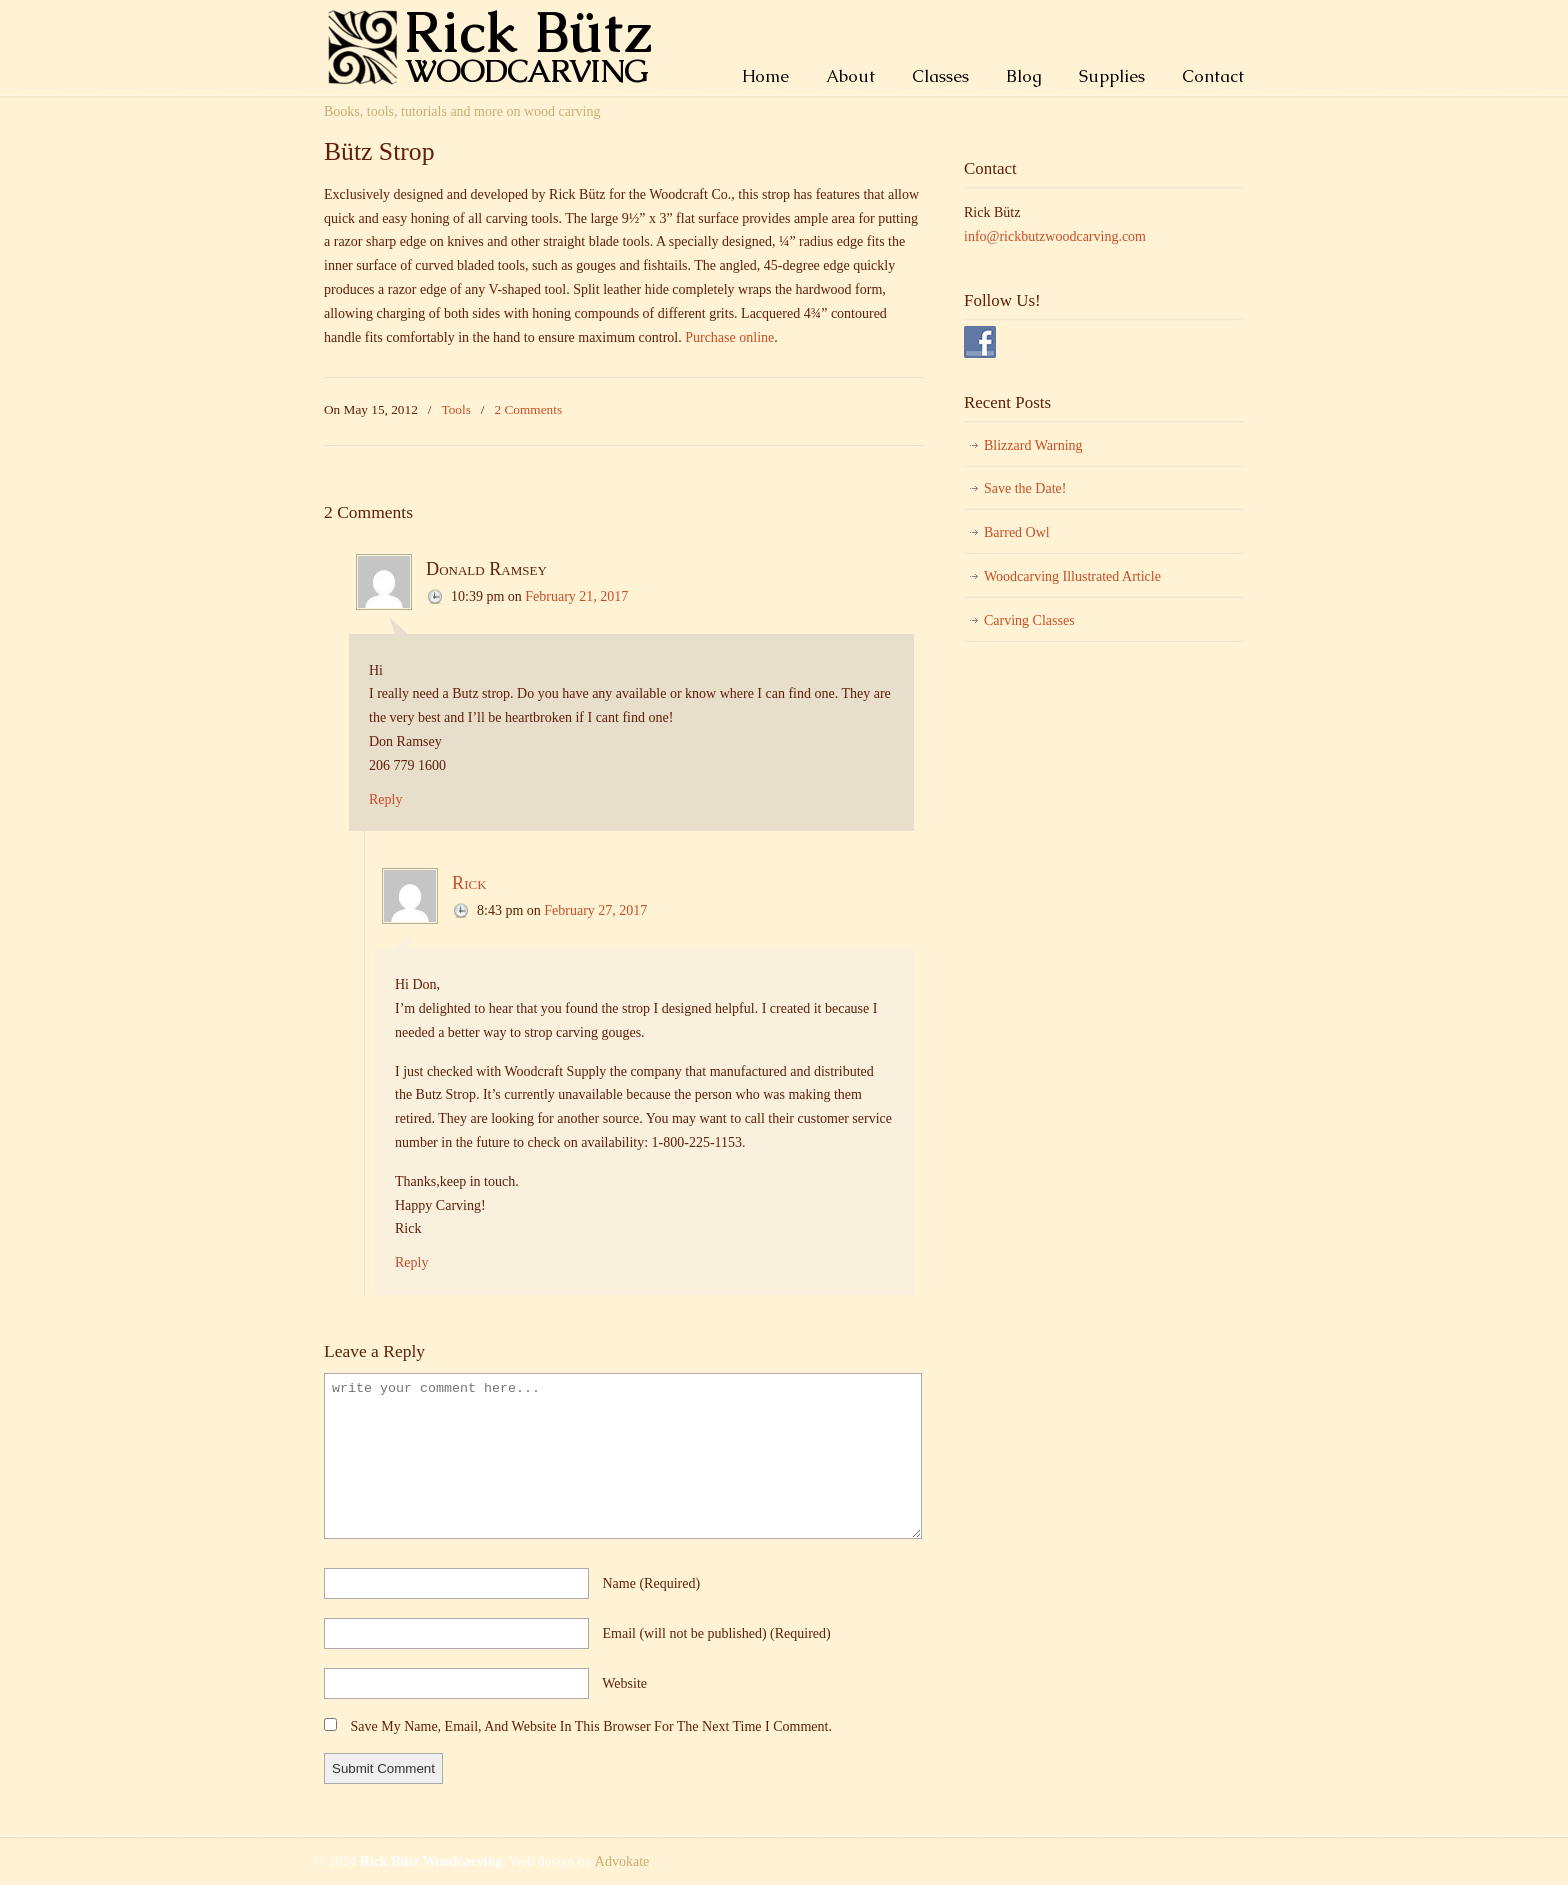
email (717, 1633)
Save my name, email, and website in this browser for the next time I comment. (591, 1726)
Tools (455, 409)
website (624, 1683)
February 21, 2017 (576, 596)
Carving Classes (1029, 620)
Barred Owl (1017, 532)
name (652, 1583)
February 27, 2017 (595, 910)
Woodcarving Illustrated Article (1072, 576)
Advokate (622, 1861)
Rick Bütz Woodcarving (499, 46)
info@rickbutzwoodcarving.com (1055, 236)
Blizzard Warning (1033, 445)
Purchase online (729, 337)
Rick (469, 883)
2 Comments (529, 409)
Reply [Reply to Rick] (411, 1262)
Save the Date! (1025, 488)
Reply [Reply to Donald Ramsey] (385, 799)
